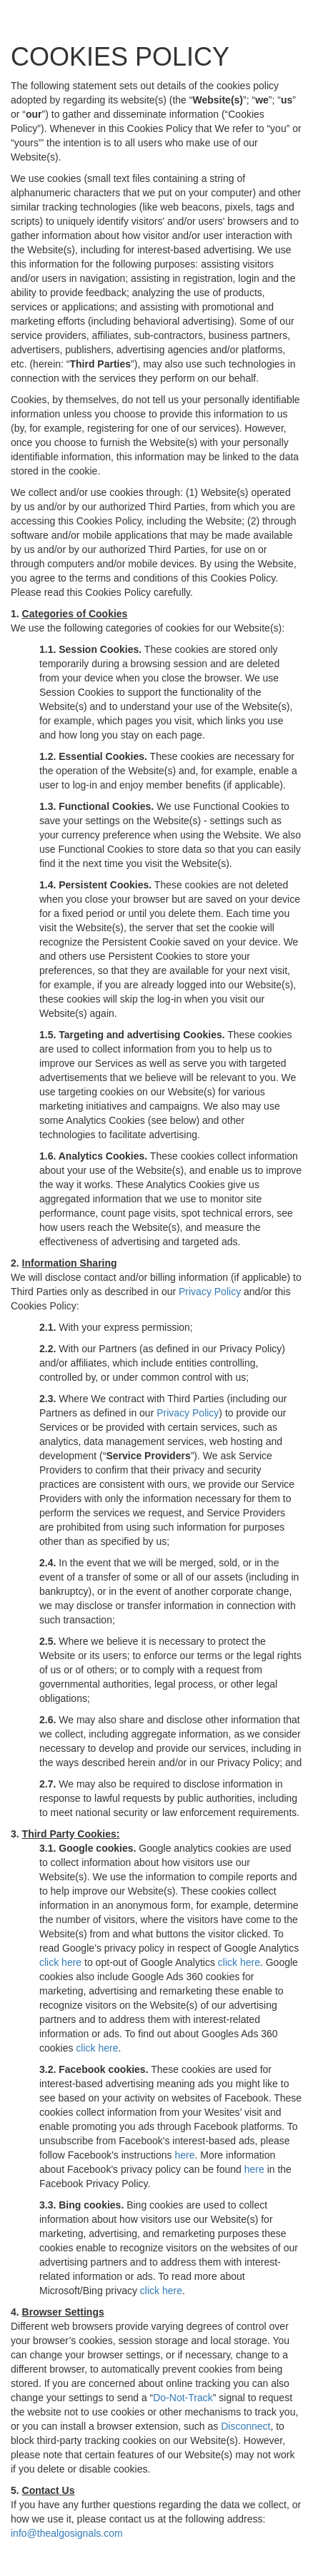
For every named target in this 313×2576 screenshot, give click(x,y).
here (184, 2155)
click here (60, 1962)
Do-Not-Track (183, 2397)
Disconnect (245, 2426)
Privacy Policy (210, 1291)
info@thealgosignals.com (67, 2533)
